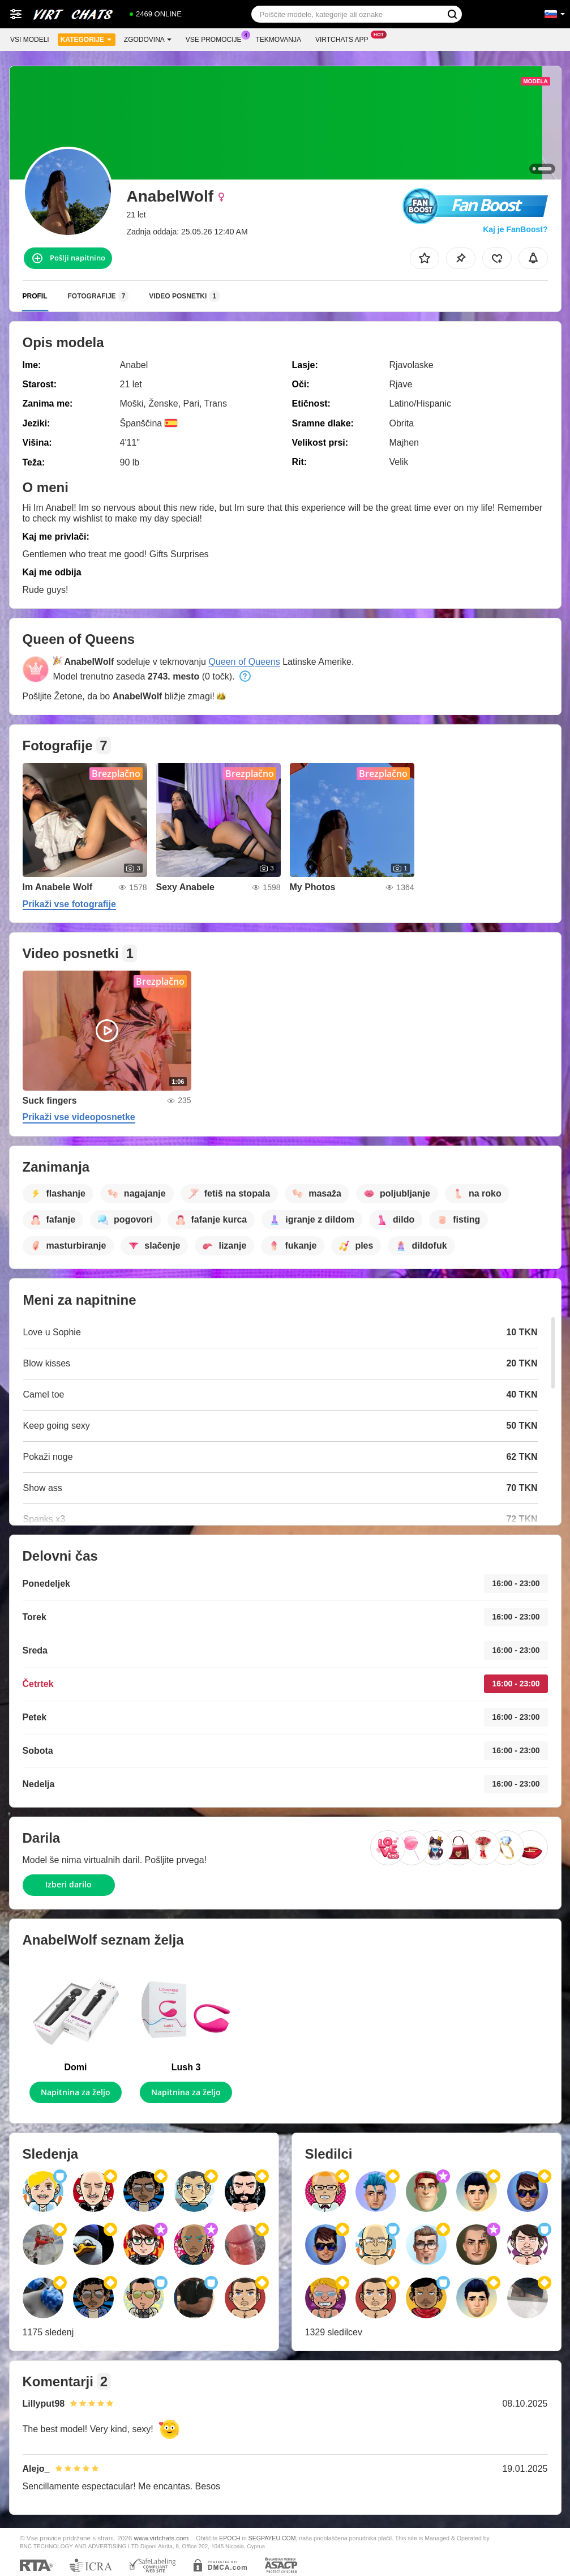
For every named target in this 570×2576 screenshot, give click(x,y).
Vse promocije (216, 38)
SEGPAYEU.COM (272, 2538)
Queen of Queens (244, 662)
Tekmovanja (278, 40)
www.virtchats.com (161, 2537)
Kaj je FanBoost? (515, 229)
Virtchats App (344, 38)
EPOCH (229, 2538)
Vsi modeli (29, 40)
